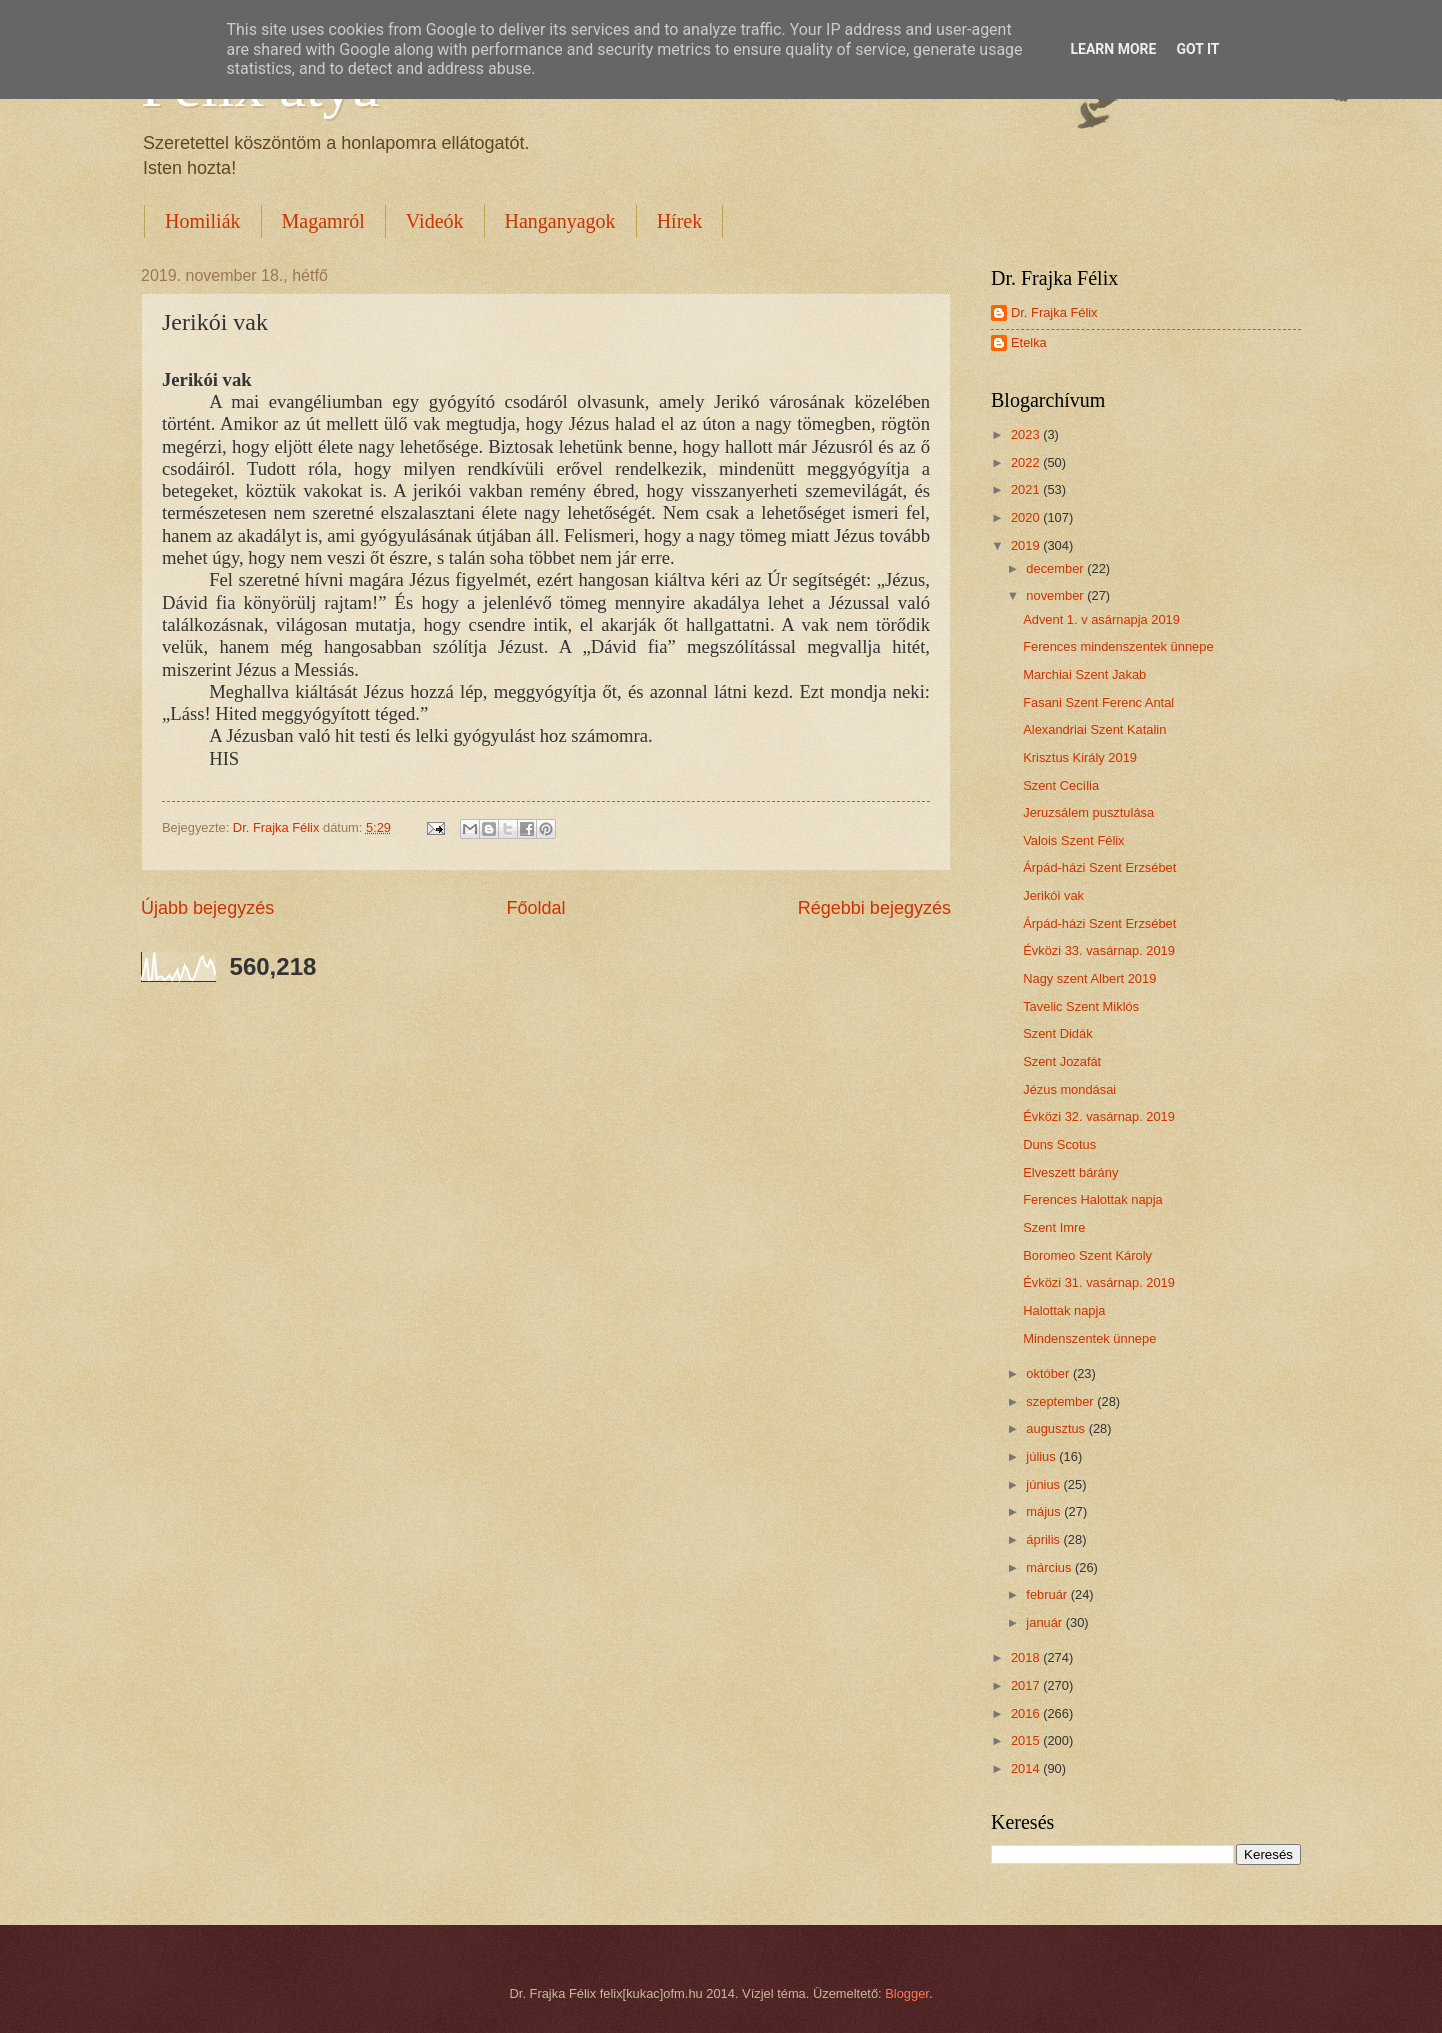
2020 (1027, 517)
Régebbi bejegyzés (874, 908)
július (1042, 1456)
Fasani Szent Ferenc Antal (1098, 702)
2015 (1027, 1740)
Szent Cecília (1061, 785)
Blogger (907, 1993)
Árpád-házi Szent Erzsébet (1099, 867)
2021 (1027, 489)
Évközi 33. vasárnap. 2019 (1099, 950)
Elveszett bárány (1070, 1172)
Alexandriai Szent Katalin (1094, 729)
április (1044, 1539)
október (1049, 1373)
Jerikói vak (1053, 895)
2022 (1027, 462)
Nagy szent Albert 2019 (1089, 978)
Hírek (680, 221)
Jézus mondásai (1069, 1089)
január (1045, 1622)
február (1048, 1594)
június (1044, 1484)
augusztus (1057, 1428)
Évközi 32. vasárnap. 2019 (1099, 1116)
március (1050, 1567)
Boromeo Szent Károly (1087, 1255)
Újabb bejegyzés (207, 908)
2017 (1027, 1685)
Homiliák (203, 221)
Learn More (1113, 49)
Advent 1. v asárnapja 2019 (1101, 619)
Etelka (1029, 342)
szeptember (1061, 1401)
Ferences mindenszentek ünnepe (1118, 646)
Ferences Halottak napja (1093, 1199)
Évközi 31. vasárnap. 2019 (1099, 1282)
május (1045, 1511)
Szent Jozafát (1062, 1061)
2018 (1027, 1657)
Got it (1197, 49)
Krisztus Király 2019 (1080, 757)
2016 (1027, 1713)
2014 (1027, 1768)
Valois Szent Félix (1073, 840)
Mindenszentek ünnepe (1089, 1338)
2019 (1027, 545)
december (1056, 568)
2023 (1027, 434)
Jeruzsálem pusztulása (1088, 812)
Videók (435, 221)
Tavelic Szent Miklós (1081, 1006)
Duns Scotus (1059, 1144)
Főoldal (535, 908)
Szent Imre (1054, 1227)
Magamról (323, 221)
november (1056, 595)
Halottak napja (1064, 1310)
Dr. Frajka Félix (1054, 312)
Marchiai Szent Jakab (1084, 674)
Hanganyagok (560, 221)
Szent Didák (1057, 1033)
